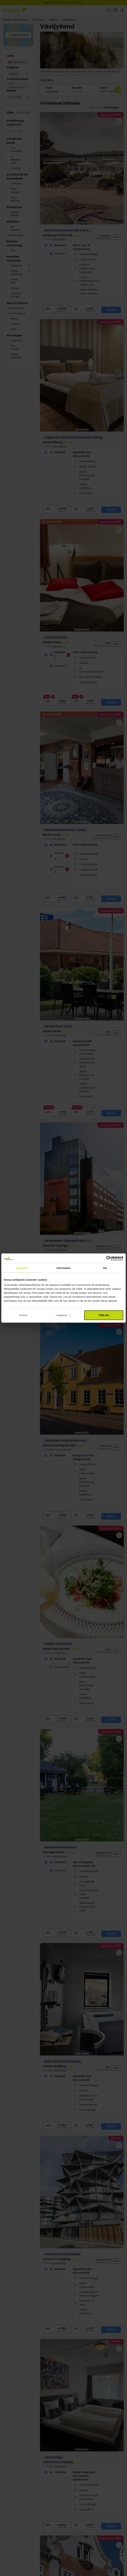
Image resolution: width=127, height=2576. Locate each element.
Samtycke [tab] (22, 1267)
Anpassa (63, 1315)
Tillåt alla (103, 1315)
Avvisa (23, 1315)
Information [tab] (63, 1267)
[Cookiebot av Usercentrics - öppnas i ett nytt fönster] (108, 1258)
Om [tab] (105, 1267)
